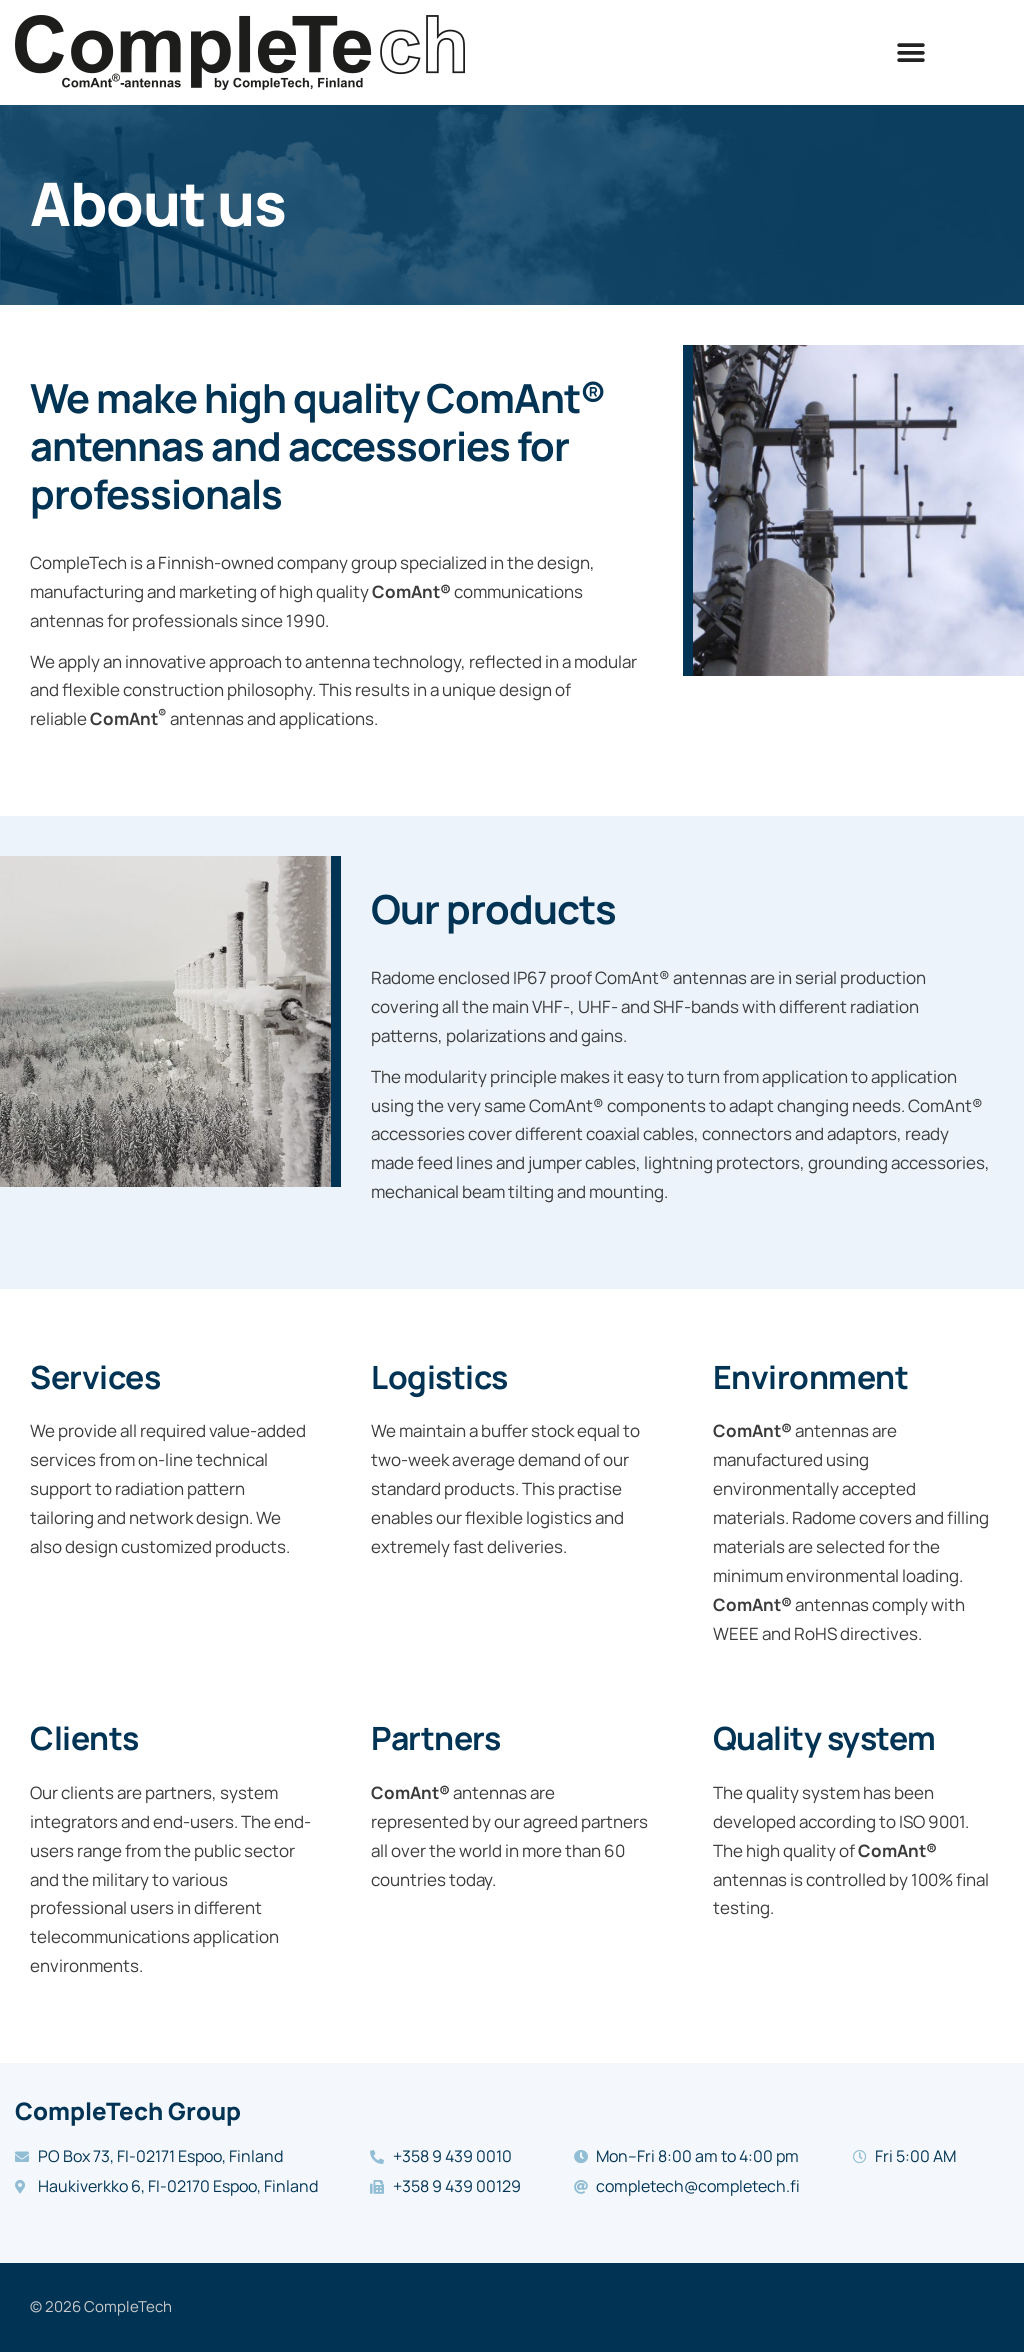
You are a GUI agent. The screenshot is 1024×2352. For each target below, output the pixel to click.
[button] (911, 52)
